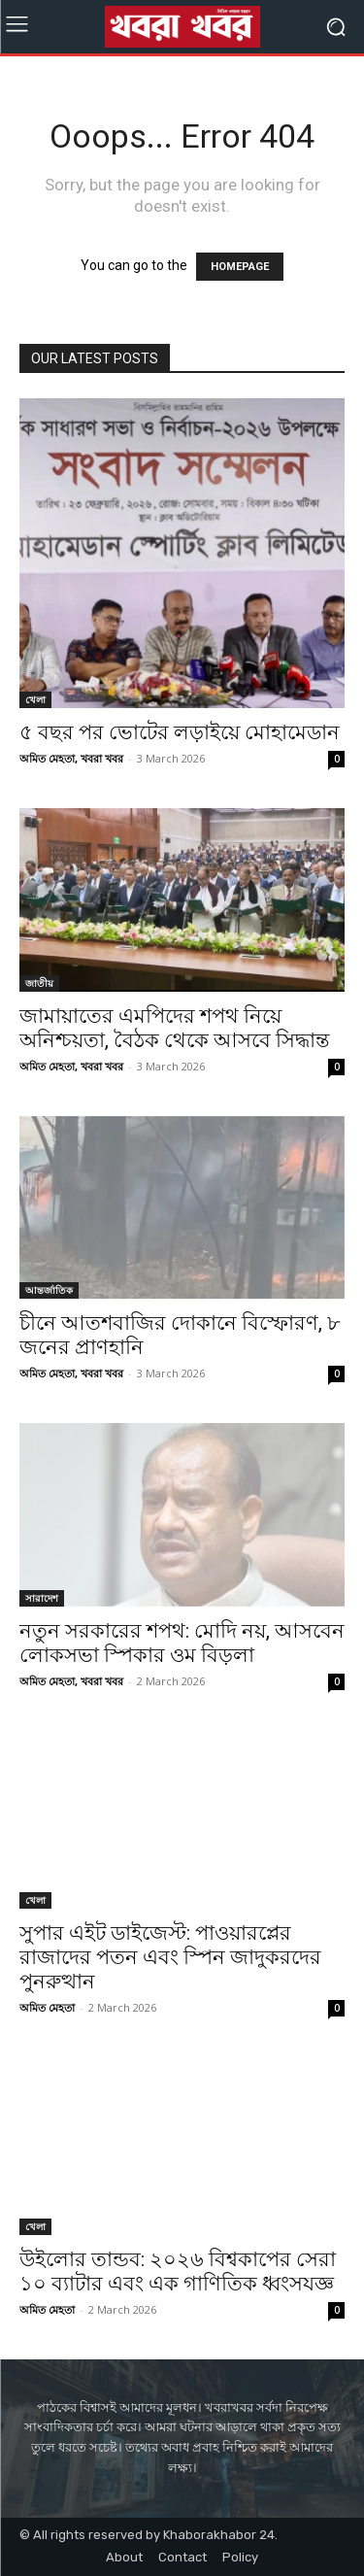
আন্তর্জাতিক (49, 1290)
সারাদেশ (41, 1598)
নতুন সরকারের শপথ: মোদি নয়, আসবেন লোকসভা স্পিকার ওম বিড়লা (182, 1643)
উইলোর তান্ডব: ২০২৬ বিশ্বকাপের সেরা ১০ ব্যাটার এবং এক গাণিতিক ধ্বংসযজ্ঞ (177, 2271)
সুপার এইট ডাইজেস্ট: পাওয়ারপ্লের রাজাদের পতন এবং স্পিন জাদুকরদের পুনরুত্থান (170, 1957)
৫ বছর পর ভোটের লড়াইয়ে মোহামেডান (179, 732)
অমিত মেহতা (47, 2007)
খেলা (35, 699)
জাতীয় (39, 983)
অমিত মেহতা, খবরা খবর (71, 758)
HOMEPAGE (240, 266)
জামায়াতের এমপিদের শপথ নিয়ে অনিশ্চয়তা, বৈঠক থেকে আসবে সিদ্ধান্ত (174, 1028)
